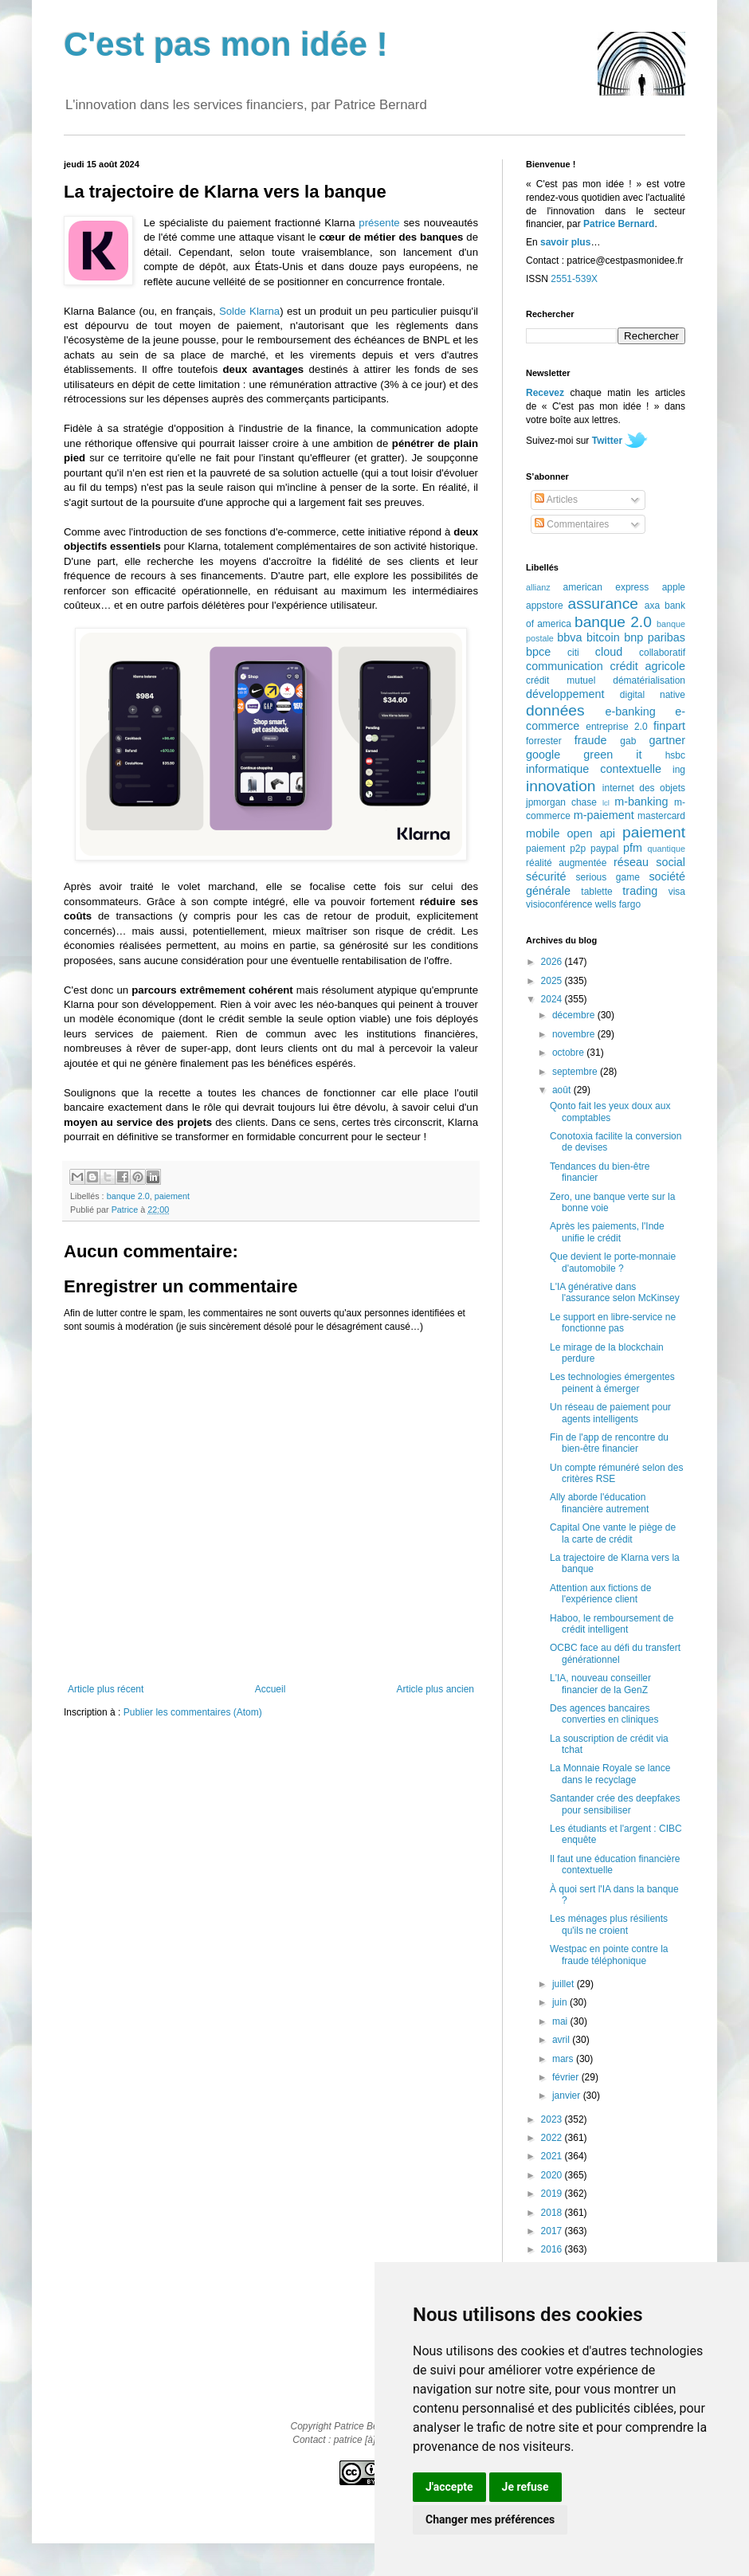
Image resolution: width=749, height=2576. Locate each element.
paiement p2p (556, 848)
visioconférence (559, 904)
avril (562, 2039)
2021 (553, 2156)
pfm (632, 847)
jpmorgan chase (561, 802)
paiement (172, 1196)
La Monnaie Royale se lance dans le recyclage (610, 1773)
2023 (553, 2119)
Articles (556, 499)
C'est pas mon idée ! (226, 44)
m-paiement (604, 815)
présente (379, 223)
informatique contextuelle (593, 769)
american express (606, 587)
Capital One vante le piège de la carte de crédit (613, 1533)
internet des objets (643, 788)
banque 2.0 (128, 1196)
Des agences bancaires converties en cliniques (604, 1714)
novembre (575, 1034)
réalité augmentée (566, 862)
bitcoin (603, 637)
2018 (553, 2212)
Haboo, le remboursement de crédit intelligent (611, 1624)
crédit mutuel (560, 680)
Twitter (607, 440)
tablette (596, 891)
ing (679, 769)
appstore (544, 605)
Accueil (270, 1689)
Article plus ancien (435, 1689)
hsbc (675, 755)
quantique (666, 848)
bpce (538, 651)
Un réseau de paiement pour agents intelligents (610, 1413)
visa (677, 891)
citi (573, 652)
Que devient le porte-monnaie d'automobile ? (613, 1262)
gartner (667, 740)
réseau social (649, 862)
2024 (553, 999)
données (555, 710)
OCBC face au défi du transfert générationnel (615, 1653)
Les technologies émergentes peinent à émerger (612, 1382)
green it (612, 754)
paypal (604, 848)
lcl (606, 802)
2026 (553, 961)
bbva (569, 637)
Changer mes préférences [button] (490, 2519)
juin (561, 2002)
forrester (544, 741)
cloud (608, 651)
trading (639, 890)
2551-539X (574, 278)
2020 (553, 2175)
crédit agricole (647, 666)
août (563, 1090)
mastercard (661, 815)
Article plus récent (105, 1689)
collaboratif (662, 652)
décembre (575, 1015)
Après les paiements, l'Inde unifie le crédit (607, 1232)
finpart (669, 725)
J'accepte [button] (449, 2486)
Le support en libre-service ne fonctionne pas (613, 1323)
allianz (538, 587)
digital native (652, 694)
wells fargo (618, 904)
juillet (564, 1984)
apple (673, 587)
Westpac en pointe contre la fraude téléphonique (609, 1954)
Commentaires (572, 524)
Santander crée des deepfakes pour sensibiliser (615, 1804)
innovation (560, 786)
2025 (553, 980)
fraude (590, 740)
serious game (608, 877)
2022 (553, 2137)
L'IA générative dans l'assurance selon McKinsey (615, 1292)
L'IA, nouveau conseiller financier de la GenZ (600, 1683)
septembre (576, 1071)
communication (564, 666)
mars (564, 2058)
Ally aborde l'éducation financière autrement (599, 1503)
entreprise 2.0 (616, 726)
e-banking (630, 711)
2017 (553, 2231)
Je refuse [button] (525, 2486)
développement (565, 694)
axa (652, 605)
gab (628, 741)
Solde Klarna (249, 311)
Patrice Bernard (618, 223)
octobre (569, 1052)
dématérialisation (649, 680)
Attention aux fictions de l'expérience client (600, 1593)
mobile (542, 833)
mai (561, 2021)
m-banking (641, 801)
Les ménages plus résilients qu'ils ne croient (609, 1924)
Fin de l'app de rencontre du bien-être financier (609, 1443)
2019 (553, 2193)
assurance (603, 603)
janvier (567, 2095)
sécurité (546, 876)
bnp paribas (654, 637)
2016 (553, 2249)
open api (591, 833)
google (543, 754)
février (567, 2077)
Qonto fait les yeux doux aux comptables (610, 1111)
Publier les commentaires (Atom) (193, 1712)
